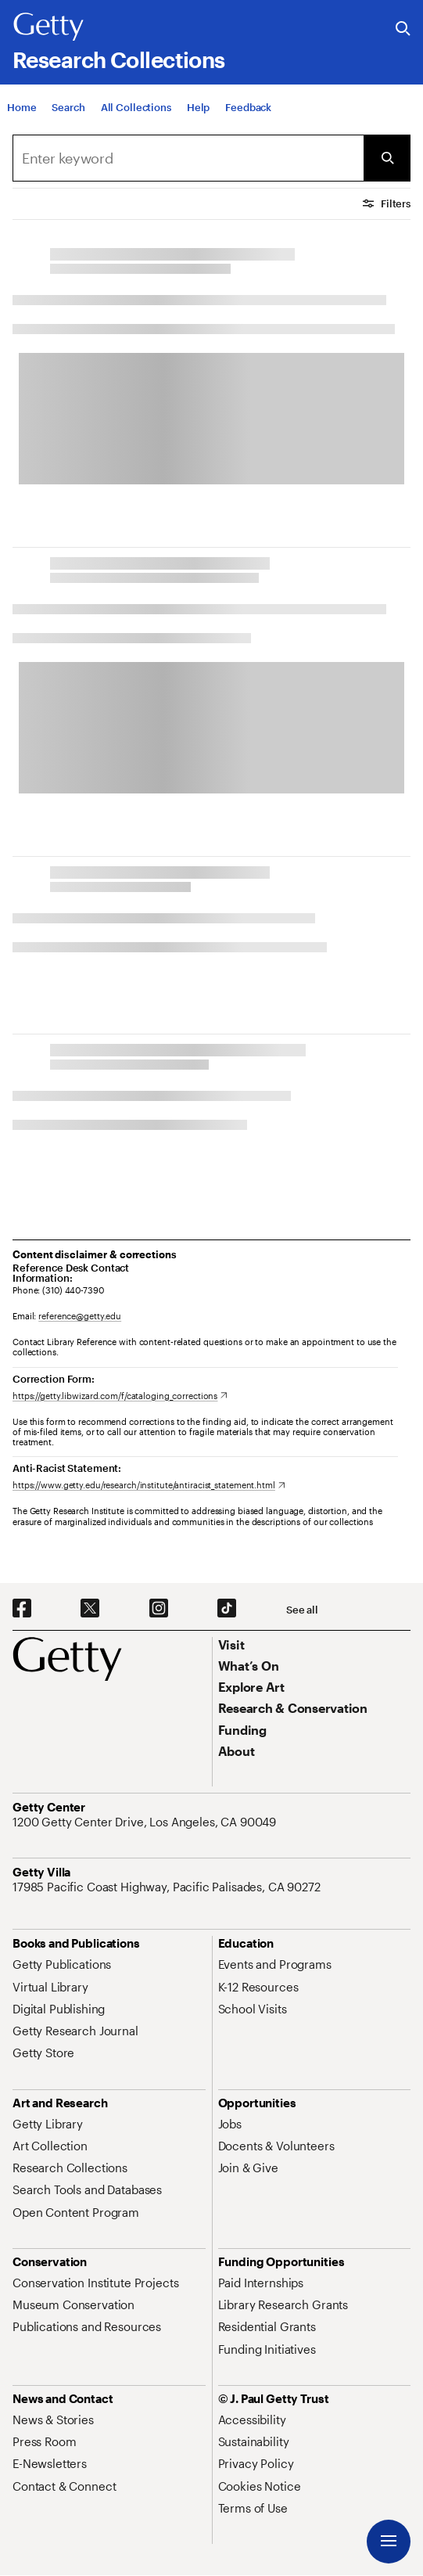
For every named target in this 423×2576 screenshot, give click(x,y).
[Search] (68, 117)
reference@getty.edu (79, 1316)
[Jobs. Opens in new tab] (230, 2124)
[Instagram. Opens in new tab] (158, 1609)
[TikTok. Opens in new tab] (226, 1609)
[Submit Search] (387, 158)
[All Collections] (136, 117)
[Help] (198, 117)
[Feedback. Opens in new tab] (248, 117)
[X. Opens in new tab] (90, 1609)
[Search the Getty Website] (403, 29)
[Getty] (48, 27)
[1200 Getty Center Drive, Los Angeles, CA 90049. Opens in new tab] (146, 1821)
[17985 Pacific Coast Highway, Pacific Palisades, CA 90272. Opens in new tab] (168, 1886)
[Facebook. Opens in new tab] (22, 1609)
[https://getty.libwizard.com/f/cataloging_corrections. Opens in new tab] (120, 1396)
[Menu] (388, 2541)
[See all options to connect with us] (302, 1610)
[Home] (21, 117)
